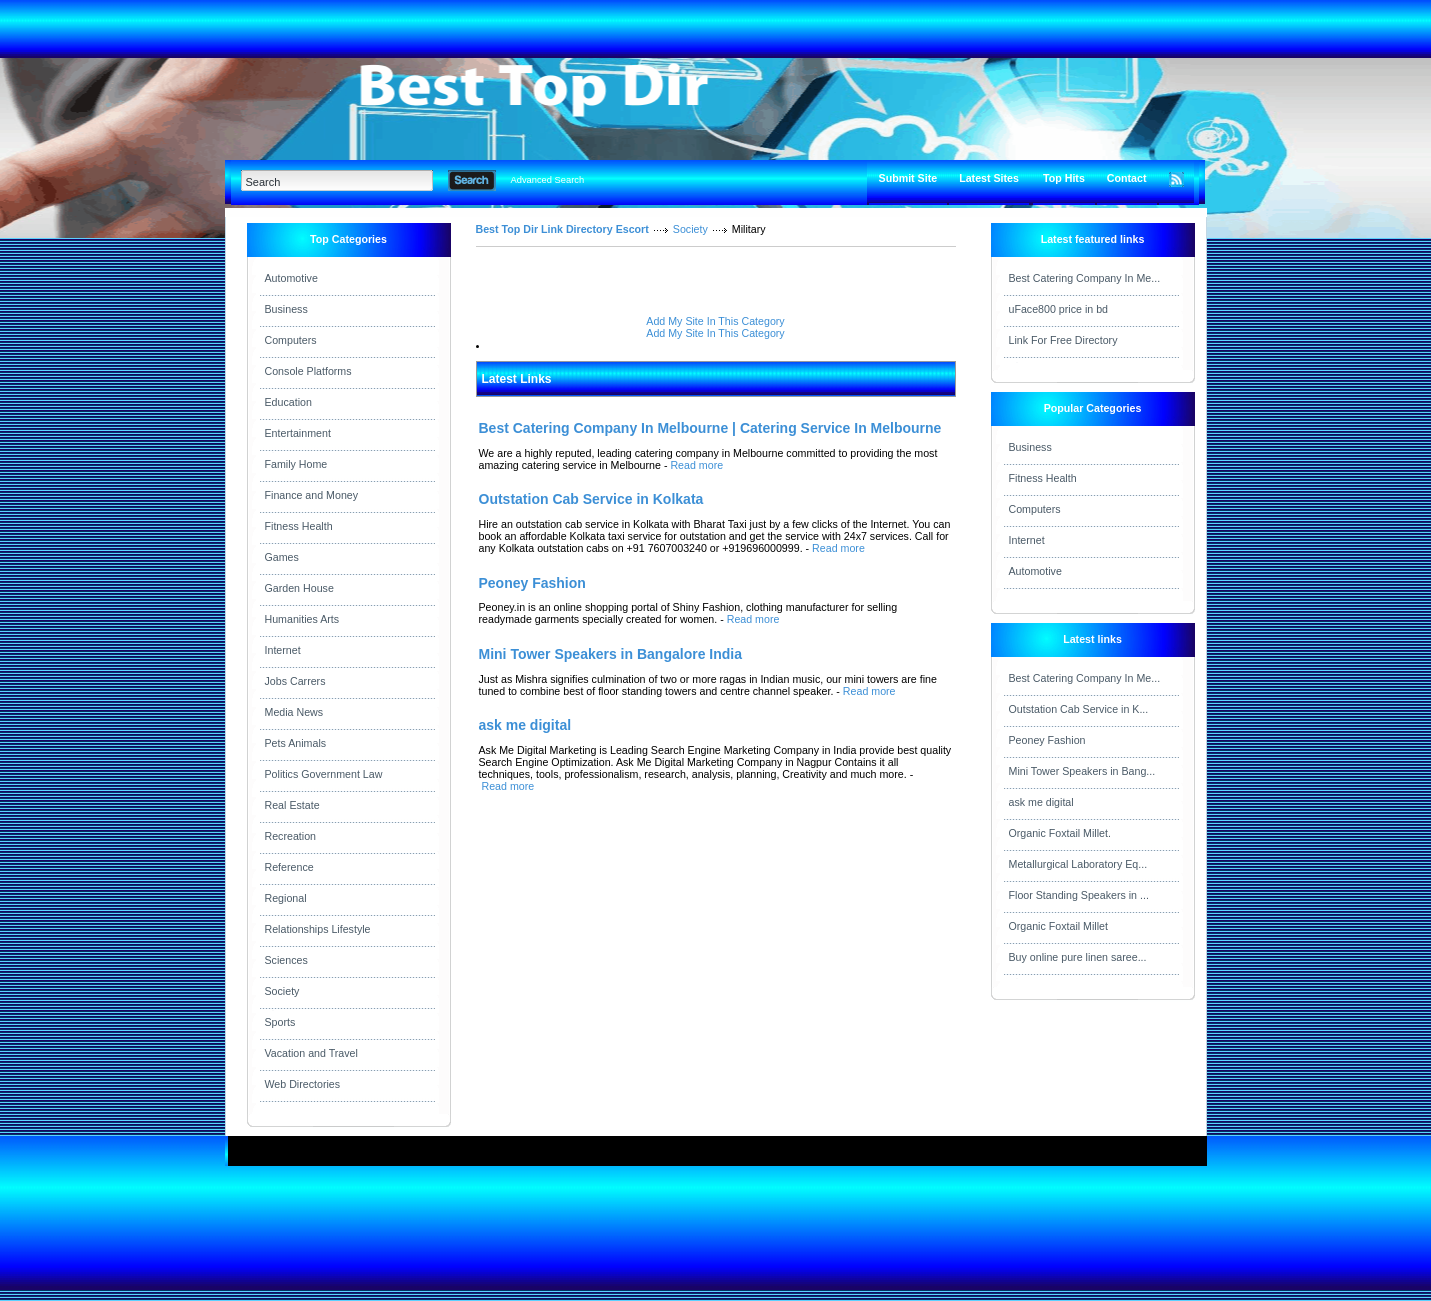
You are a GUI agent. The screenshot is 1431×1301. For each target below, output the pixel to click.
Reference (289, 867)
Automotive (291, 278)
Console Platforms (308, 371)
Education (288, 402)
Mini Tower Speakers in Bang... (1082, 771)
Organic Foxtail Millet (1059, 926)
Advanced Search (548, 180)
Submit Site (908, 178)
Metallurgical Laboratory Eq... (1078, 864)
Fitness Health (299, 526)
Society (282, 991)
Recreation (291, 836)
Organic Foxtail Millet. (1060, 833)
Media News (294, 712)
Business (286, 309)
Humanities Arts (302, 619)
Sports (280, 1022)
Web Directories (303, 1084)
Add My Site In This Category (715, 321)
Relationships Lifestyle (318, 929)
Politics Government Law (324, 774)
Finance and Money (312, 495)
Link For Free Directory (1063, 340)
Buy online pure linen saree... (1078, 957)
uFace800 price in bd (1059, 309)
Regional (286, 898)
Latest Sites (989, 178)
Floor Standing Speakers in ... (1079, 895)
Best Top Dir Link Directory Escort (562, 229)
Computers (291, 340)
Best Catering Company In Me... (1085, 278)
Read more (696, 465)
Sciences (286, 960)
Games (282, 557)
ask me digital (1041, 802)
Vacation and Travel (311, 1053)
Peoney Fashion (1047, 740)
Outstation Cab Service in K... (1079, 709)
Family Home (296, 464)
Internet (283, 650)
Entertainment (298, 433)
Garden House (299, 588)
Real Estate (292, 805)
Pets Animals (296, 743)
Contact (1127, 178)
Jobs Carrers (295, 681)
